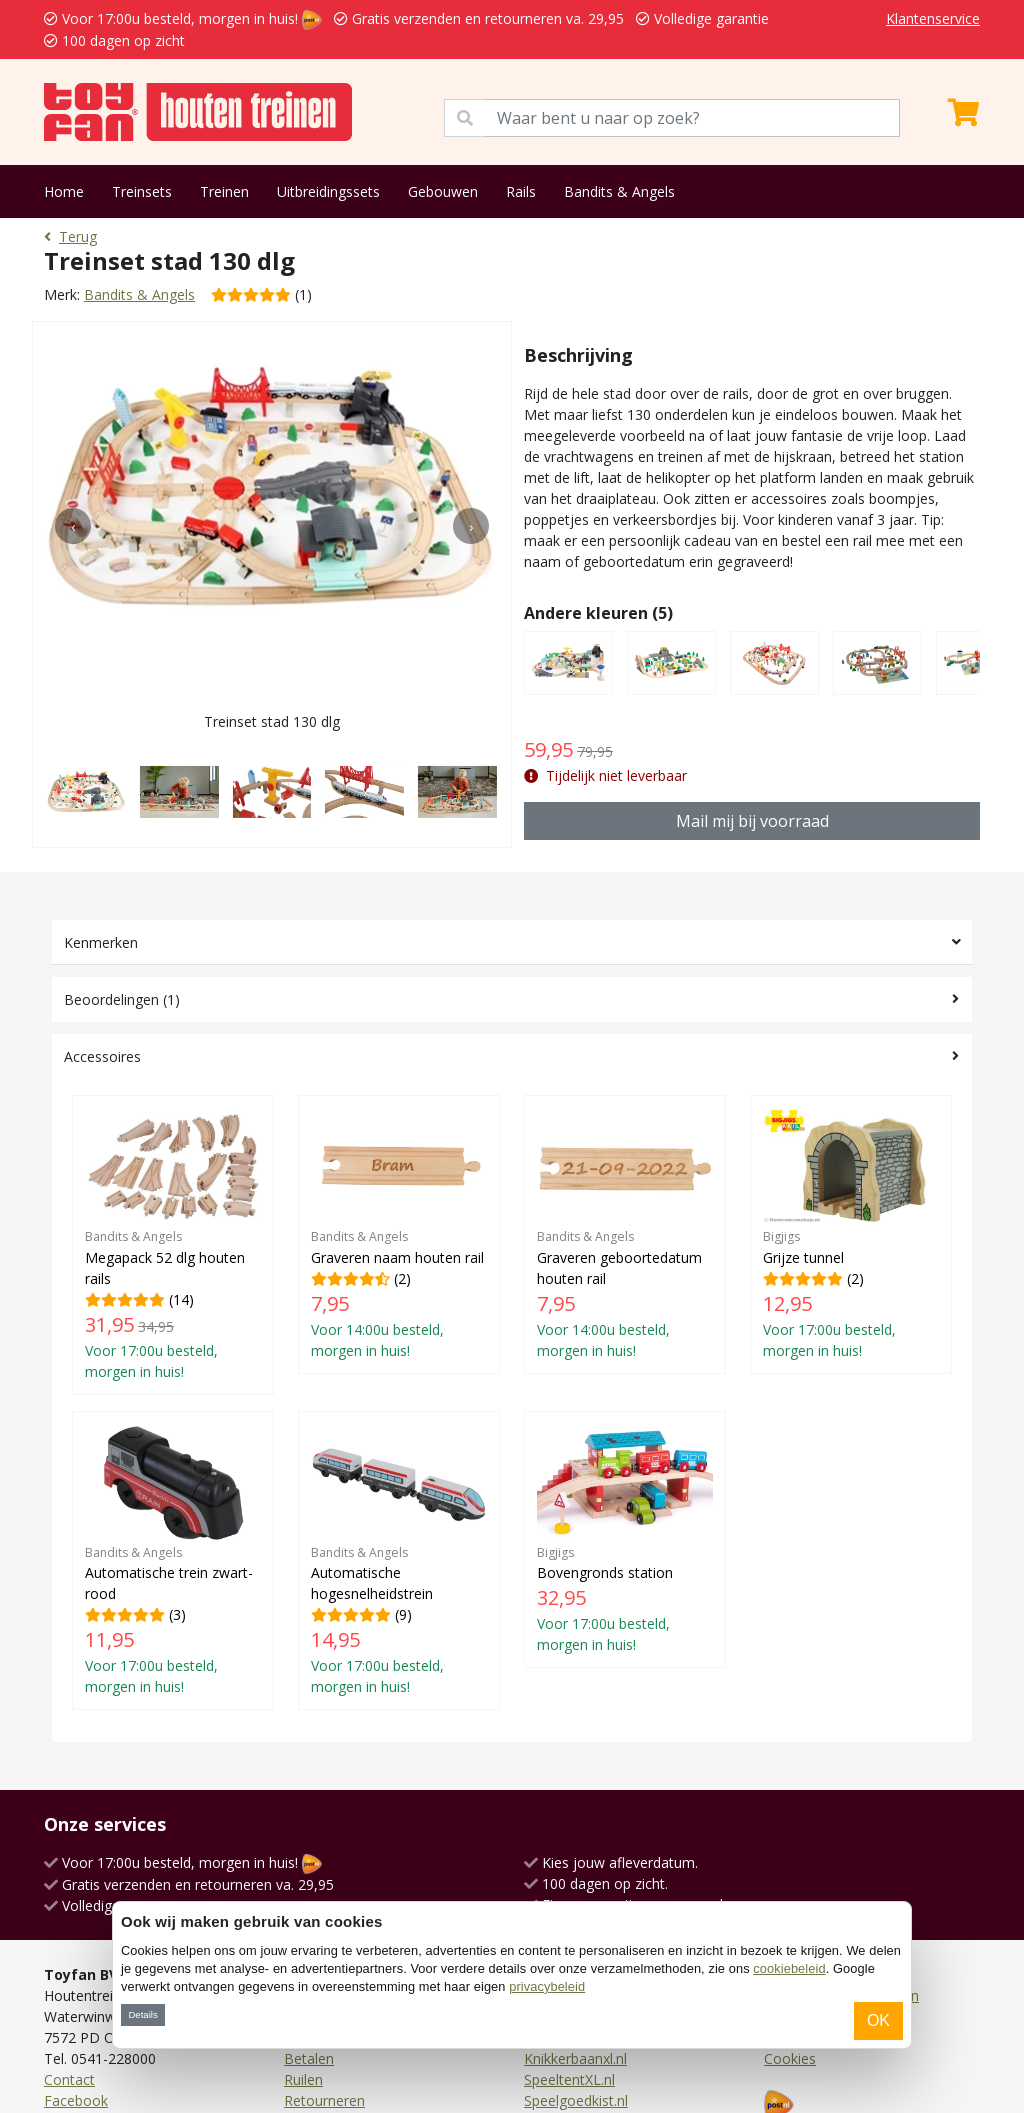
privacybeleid (547, 1986)
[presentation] (73, 526)
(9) (399, 1560)
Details (142, 2014)
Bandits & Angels (619, 191)
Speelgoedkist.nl (576, 2100)
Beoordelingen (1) (122, 999)
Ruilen (303, 2079)
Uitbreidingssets (328, 191)
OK (878, 2020)
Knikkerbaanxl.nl (575, 2058)
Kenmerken (101, 942)
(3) (173, 1560)
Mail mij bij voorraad (752, 821)
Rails (521, 191)
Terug (70, 236)
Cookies (790, 2058)
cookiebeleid (789, 1968)
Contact (69, 2079)
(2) (399, 1234)
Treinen (224, 191)
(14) (173, 1244)
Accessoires (102, 1056)
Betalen (309, 2058)
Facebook (76, 2100)
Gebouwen (443, 191)
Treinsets (142, 191)
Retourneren (324, 2100)
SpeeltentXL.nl (569, 2079)
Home (64, 191)
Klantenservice (933, 18)
